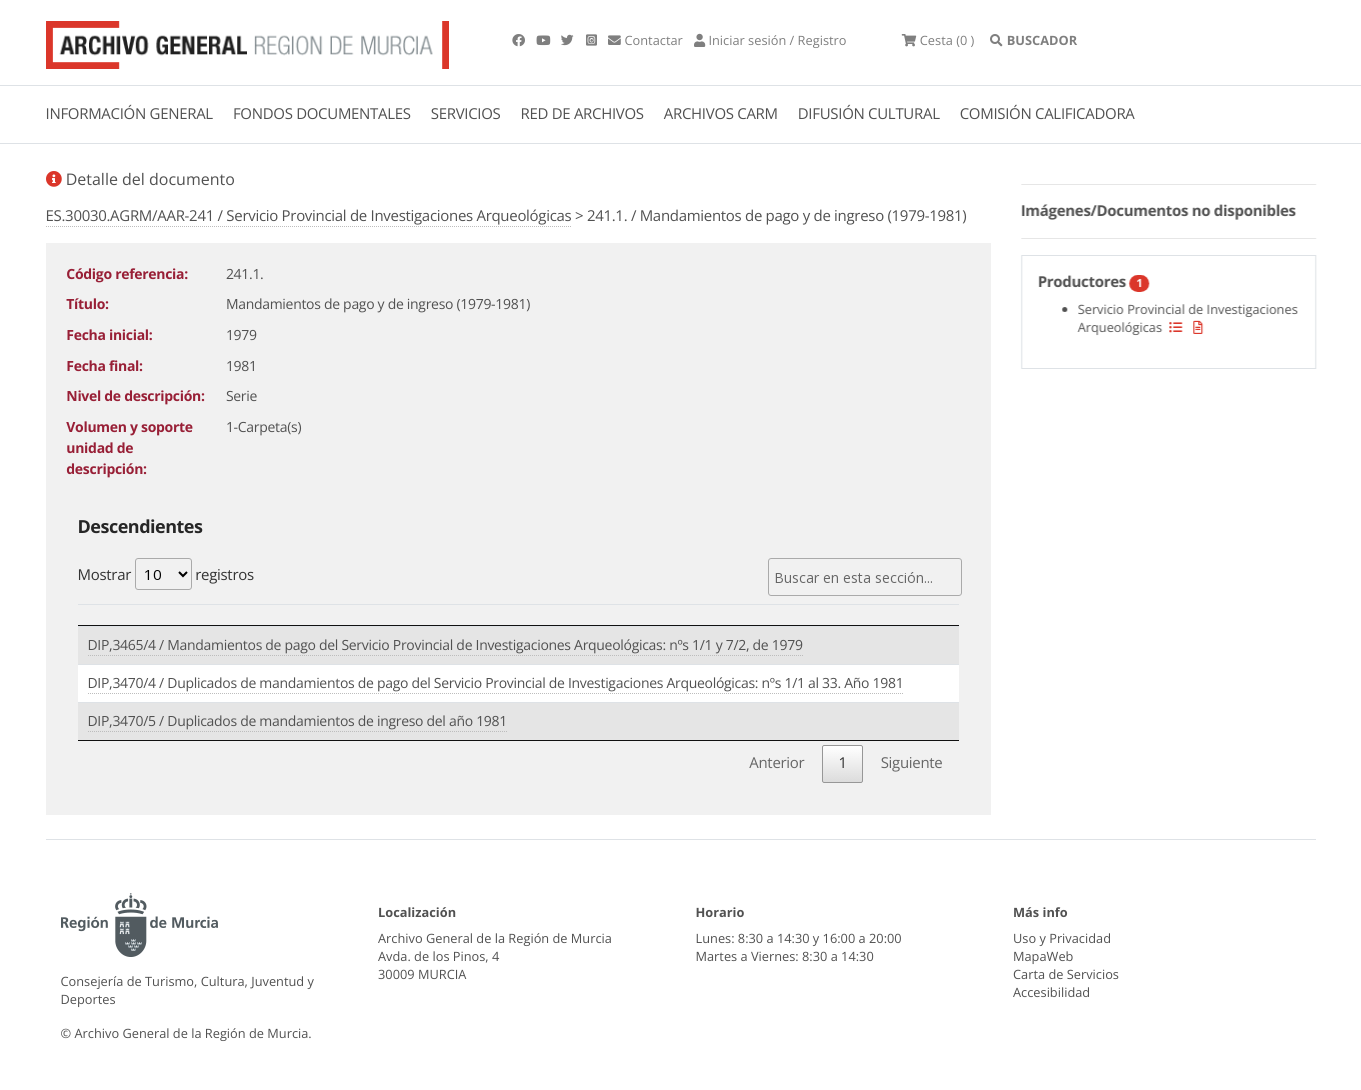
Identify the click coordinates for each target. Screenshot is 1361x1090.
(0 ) (938, 40)
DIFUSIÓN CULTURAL (869, 114)
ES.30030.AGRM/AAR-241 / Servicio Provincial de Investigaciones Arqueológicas (309, 216)
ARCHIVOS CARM (721, 114)
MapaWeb (1043, 956)
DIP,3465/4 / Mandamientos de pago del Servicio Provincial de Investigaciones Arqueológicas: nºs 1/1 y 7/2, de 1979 (445, 645)
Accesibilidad (1051, 992)
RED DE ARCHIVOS (582, 114)
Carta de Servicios (1066, 974)
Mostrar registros (166, 574)
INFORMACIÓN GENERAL (129, 114)
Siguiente (912, 763)
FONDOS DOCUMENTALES (322, 114)
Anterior (776, 763)
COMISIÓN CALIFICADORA (1047, 114)
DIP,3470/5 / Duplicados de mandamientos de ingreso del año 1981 (297, 721)
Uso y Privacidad (1062, 938)
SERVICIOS (466, 114)
